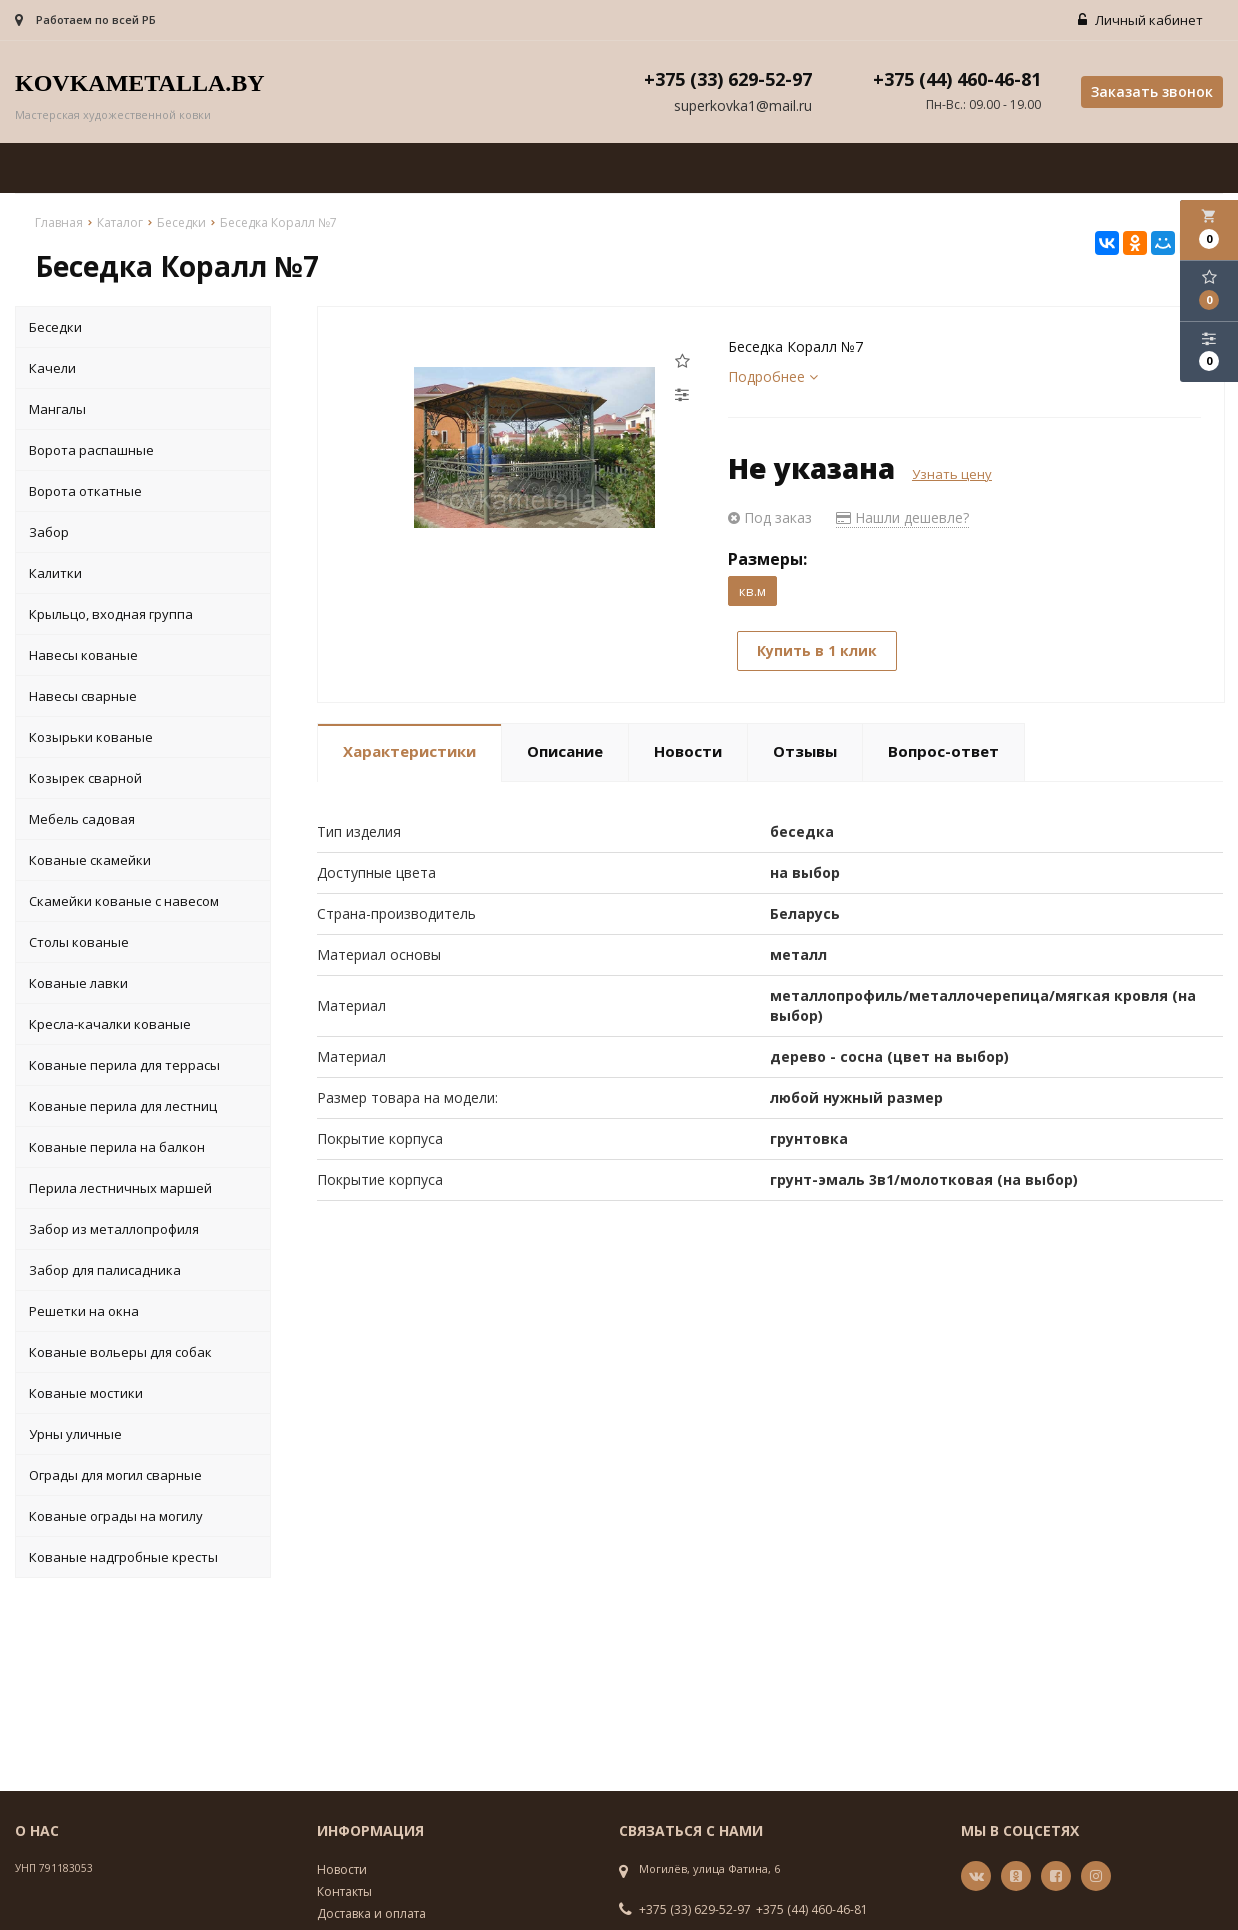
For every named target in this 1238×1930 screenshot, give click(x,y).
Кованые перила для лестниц (123, 1106)
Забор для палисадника (105, 1270)
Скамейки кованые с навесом (124, 901)
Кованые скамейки (90, 860)
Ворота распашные (91, 450)
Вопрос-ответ (943, 751)
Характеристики (409, 751)
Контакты (344, 1891)
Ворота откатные (85, 491)
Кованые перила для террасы (124, 1065)
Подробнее (773, 376)
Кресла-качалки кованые (110, 1024)
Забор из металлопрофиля (114, 1229)
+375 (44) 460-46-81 (812, 1910)
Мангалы (57, 409)
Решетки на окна (84, 1311)
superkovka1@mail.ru (743, 106)
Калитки (55, 573)
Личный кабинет (1140, 20)
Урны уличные (75, 1434)
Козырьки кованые (91, 737)
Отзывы (805, 751)
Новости (688, 751)
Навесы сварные (83, 696)
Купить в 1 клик (818, 651)
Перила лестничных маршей (120, 1188)
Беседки (55, 327)
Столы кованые (79, 942)
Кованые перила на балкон (117, 1147)
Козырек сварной (85, 778)
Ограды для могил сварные (115, 1475)
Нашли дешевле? (902, 517)
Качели (52, 368)
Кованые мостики (86, 1393)
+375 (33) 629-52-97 (695, 1910)
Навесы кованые (83, 655)
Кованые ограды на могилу (116, 1516)
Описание (565, 751)
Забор (49, 532)
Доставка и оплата (371, 1913)
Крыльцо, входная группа (111, 614)
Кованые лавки (78, 983)
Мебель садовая (82, 819)
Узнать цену (952, 474)
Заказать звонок (1152, 91)
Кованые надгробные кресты (123, 1557)
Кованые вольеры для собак (120, 1352)
